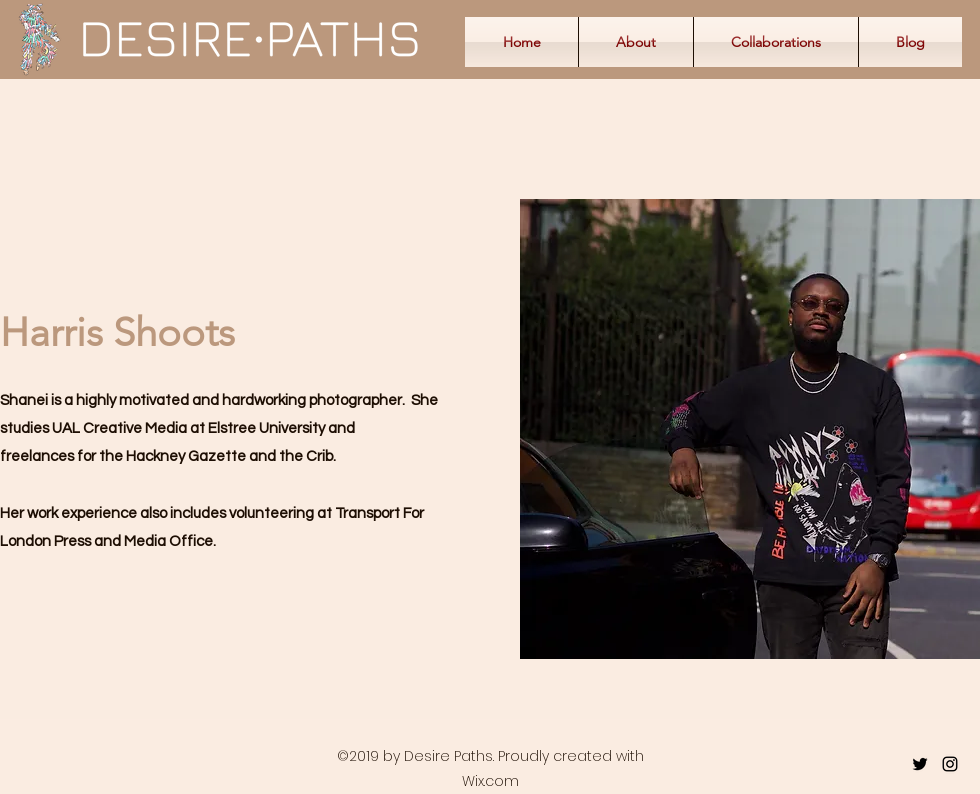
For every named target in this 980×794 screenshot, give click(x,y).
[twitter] (920, 764)
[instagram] (950, 764)
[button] (776, 42)
